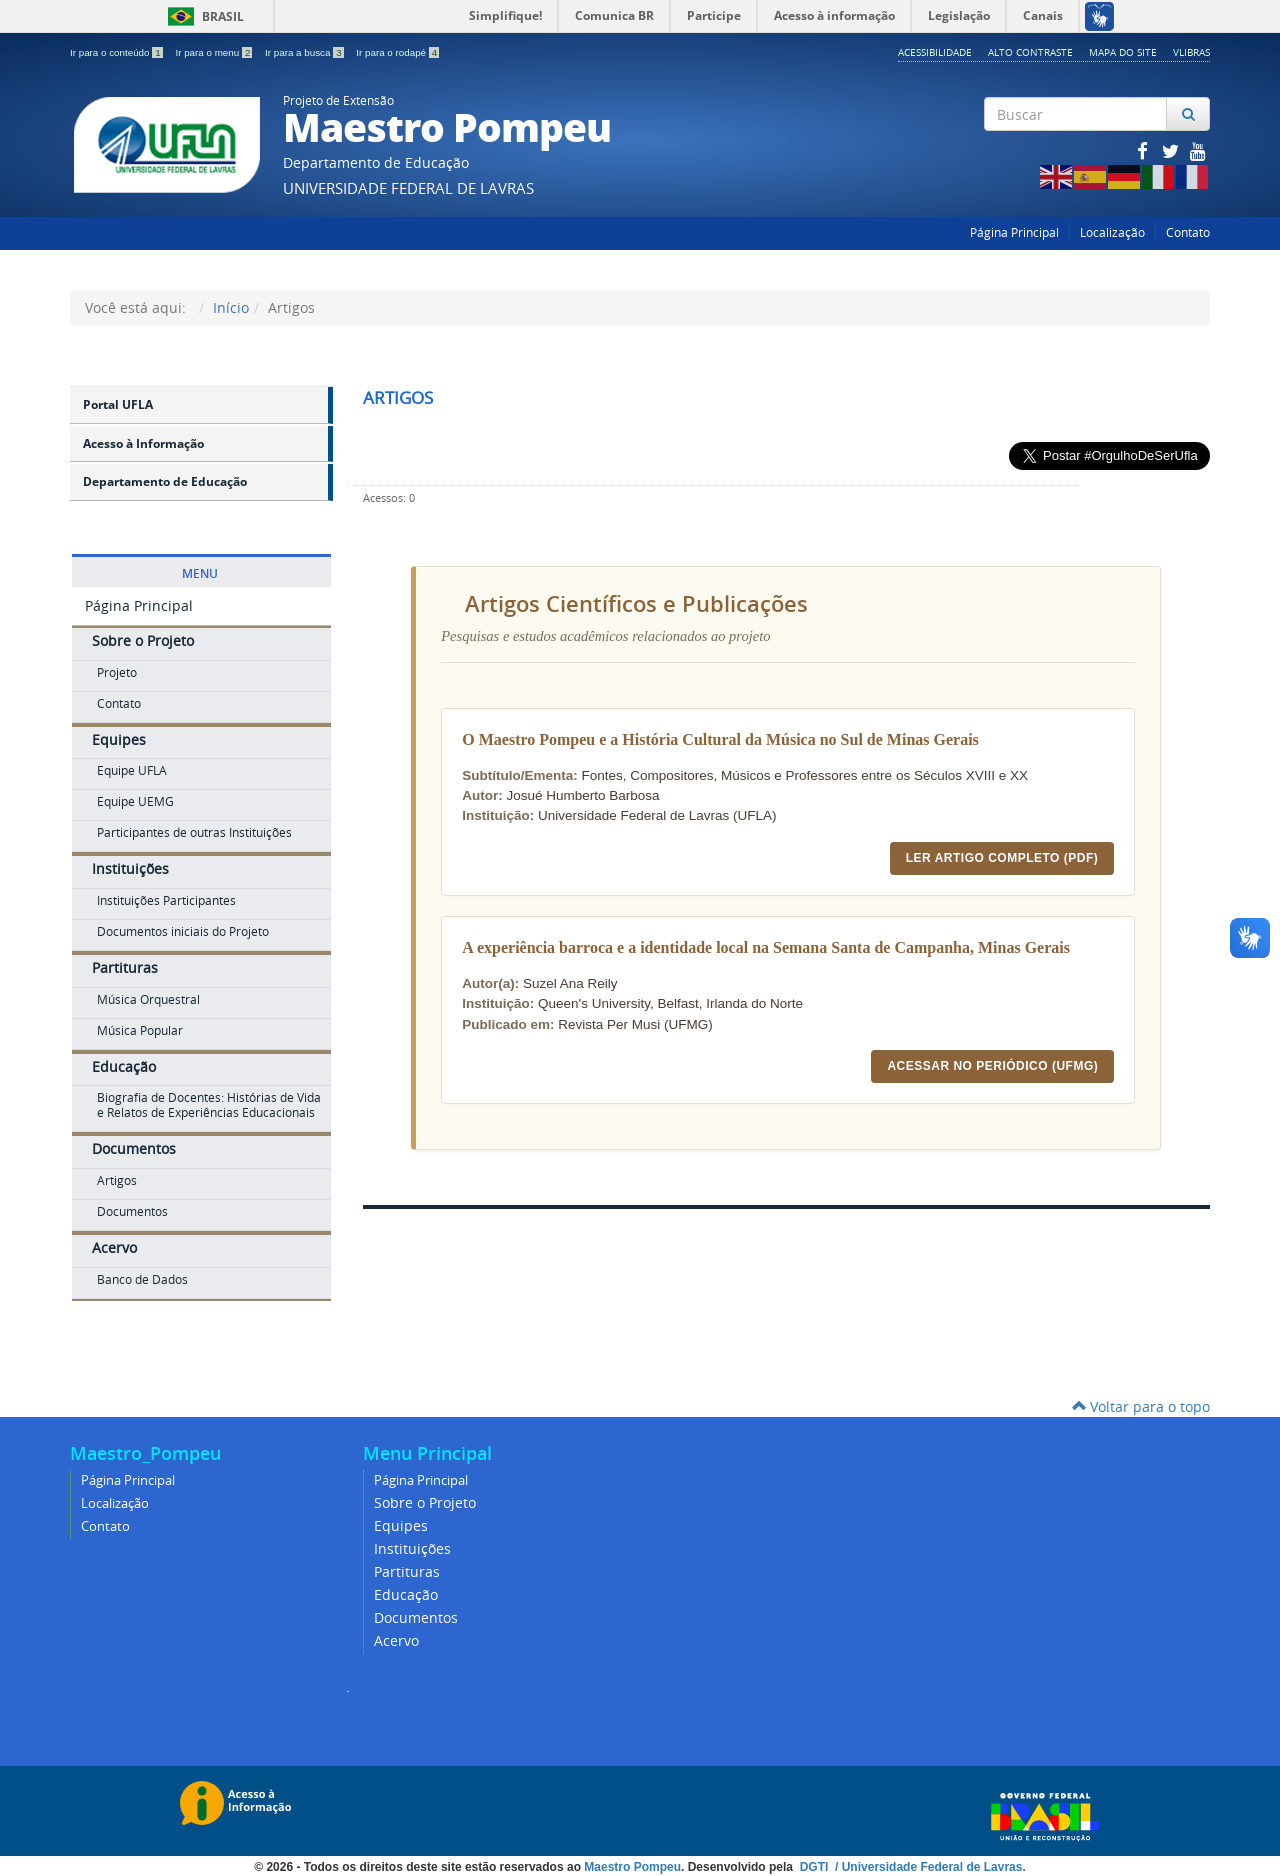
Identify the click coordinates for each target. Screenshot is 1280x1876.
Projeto (117, 672)
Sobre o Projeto (143, 640)
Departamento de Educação (165, 481)
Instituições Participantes (166, 900)
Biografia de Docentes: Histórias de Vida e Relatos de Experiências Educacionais (209, 1105)
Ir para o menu (215, 52)
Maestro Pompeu (632, 1867)
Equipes (119, 739)
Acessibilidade (935, 52)
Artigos (117, 1180)
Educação (124, 1066)
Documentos (134, 1148)
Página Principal (1014, 232)
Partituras (125, 967)
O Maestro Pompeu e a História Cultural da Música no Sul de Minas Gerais (720, 739)
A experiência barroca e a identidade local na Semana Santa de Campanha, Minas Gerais (766, 947)
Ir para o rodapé (397, 52)
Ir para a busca (305, 52)
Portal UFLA (118, 404)
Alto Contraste (1030, 52)
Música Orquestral (148, 999)
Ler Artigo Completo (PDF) (1002, 858)
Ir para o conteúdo (117, 52)
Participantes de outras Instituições (194, 832)
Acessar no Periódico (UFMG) (992, 1066)
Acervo (114, 1247)
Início (231, 307)
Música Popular (140, 1030)
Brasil (202, 16)
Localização (1112, 232)
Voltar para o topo (1141, 1406)
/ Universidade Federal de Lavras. (929, 1867)
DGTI (816, 1867)
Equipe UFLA (132, 770)
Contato (1188, 232)
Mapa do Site (1123, 52)
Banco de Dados (142, 1279)
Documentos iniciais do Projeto (183, 931)
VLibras (1191, 52)
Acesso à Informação (143, 443)
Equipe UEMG (135, 801)
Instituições (130, 868)
